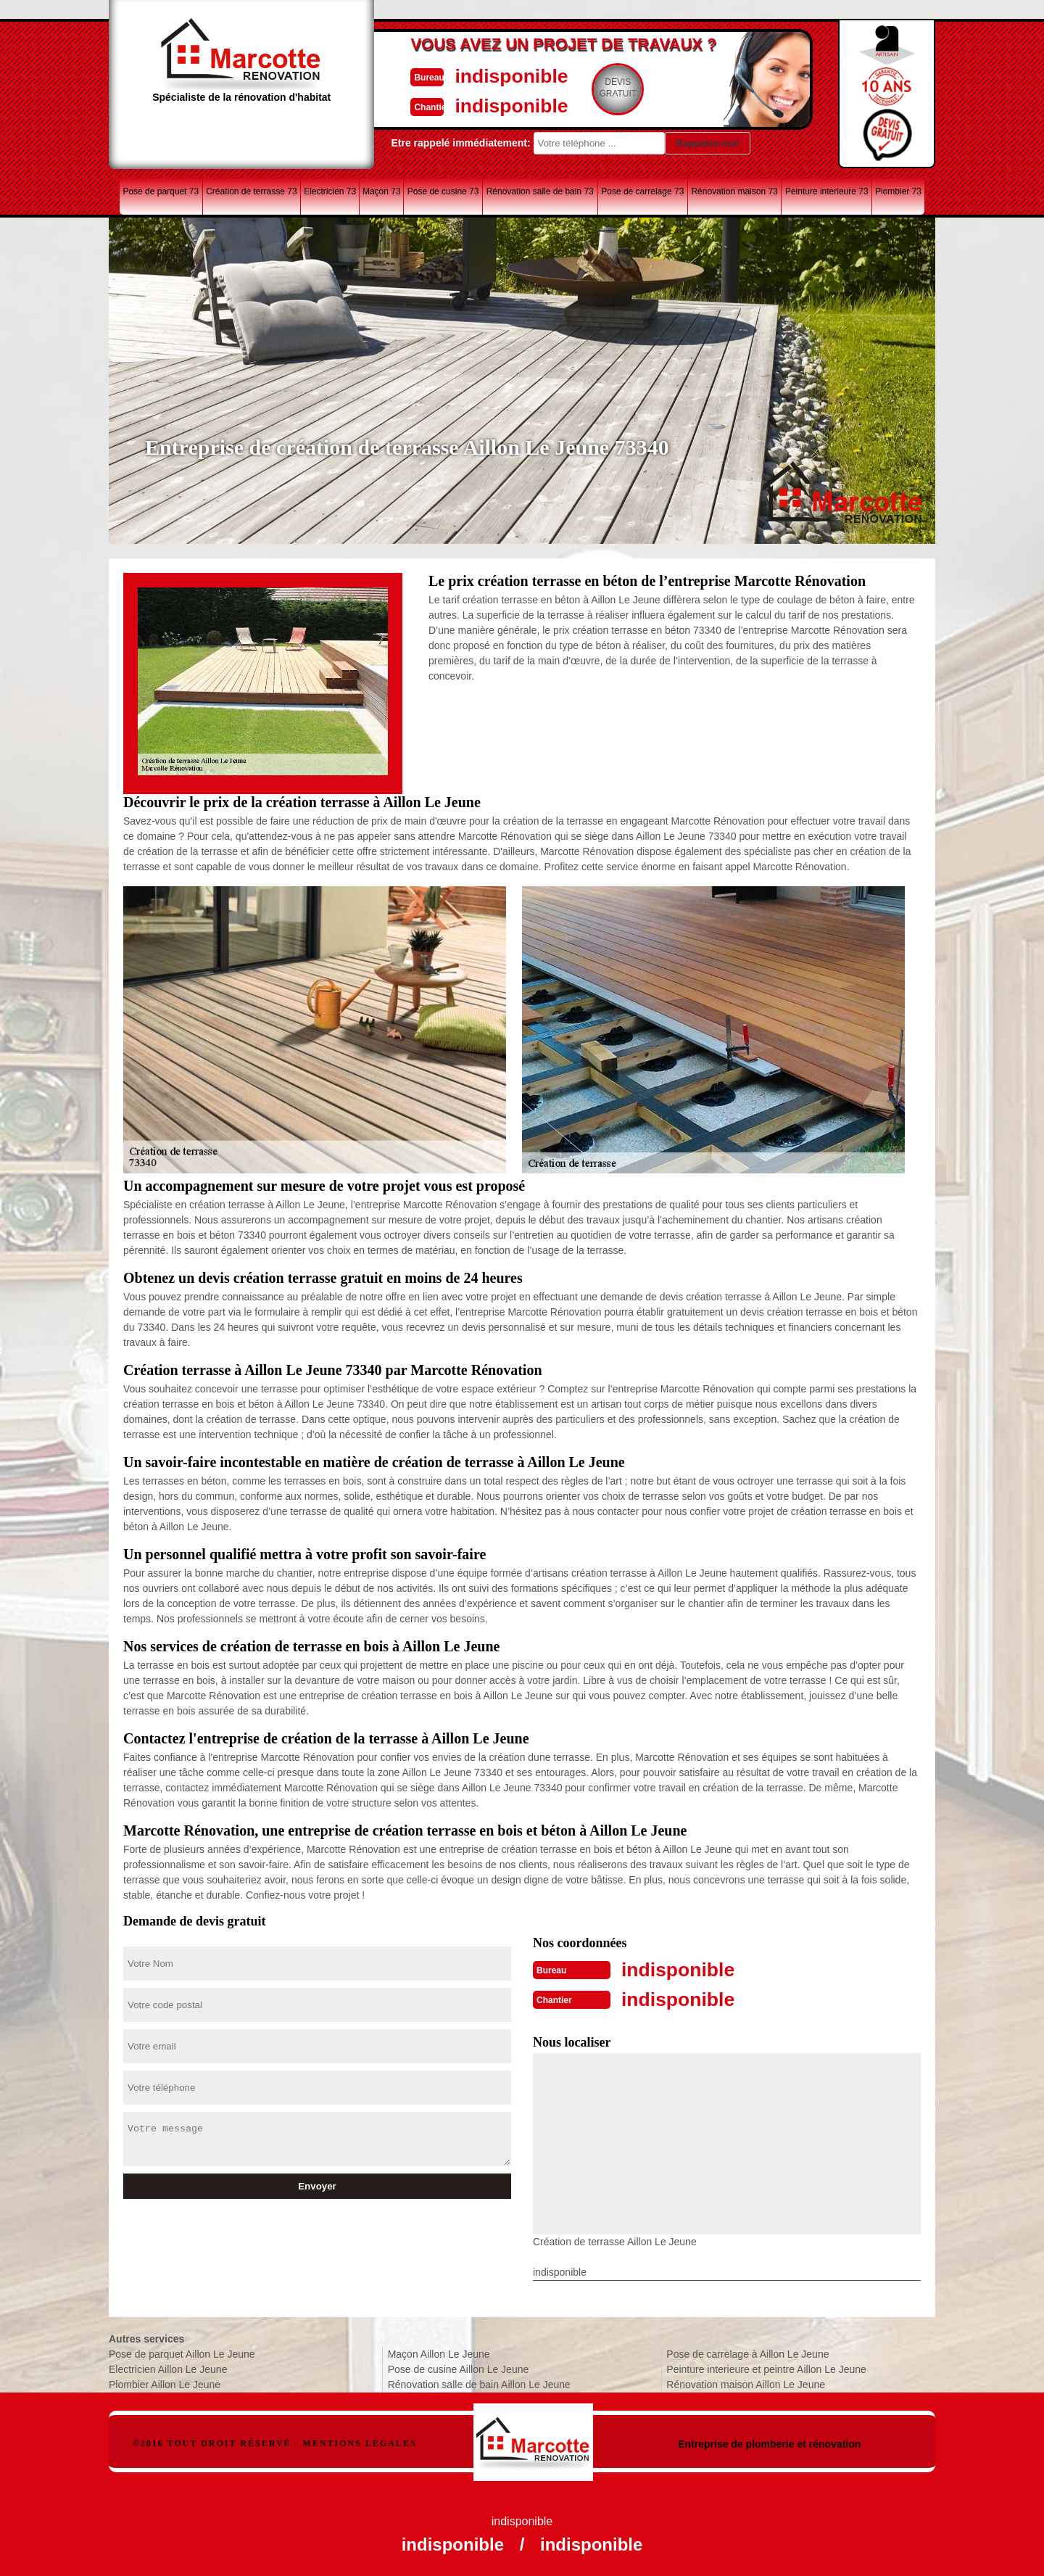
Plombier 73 (898, 191)
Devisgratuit (589, 88)
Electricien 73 (330, 191)
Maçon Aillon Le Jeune (439, 2352)
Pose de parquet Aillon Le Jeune (182, 2352)
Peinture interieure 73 (827, 191)
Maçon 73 (381, 191)
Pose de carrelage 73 (642, 191)
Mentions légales (360, 2442)
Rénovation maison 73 (734, 191)
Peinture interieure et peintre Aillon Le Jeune (766, 2368)
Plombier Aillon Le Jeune (164, 2383)
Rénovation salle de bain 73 (540, 191)
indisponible (479, 75)
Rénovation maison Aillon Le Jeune (745, 2383)
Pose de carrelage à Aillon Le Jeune (747, 2352)
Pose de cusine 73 (443, 191)
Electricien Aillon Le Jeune (168, 2368)
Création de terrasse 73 (251, 191)
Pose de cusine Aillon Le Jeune (458, 2368)
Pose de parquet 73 (161, 191)
